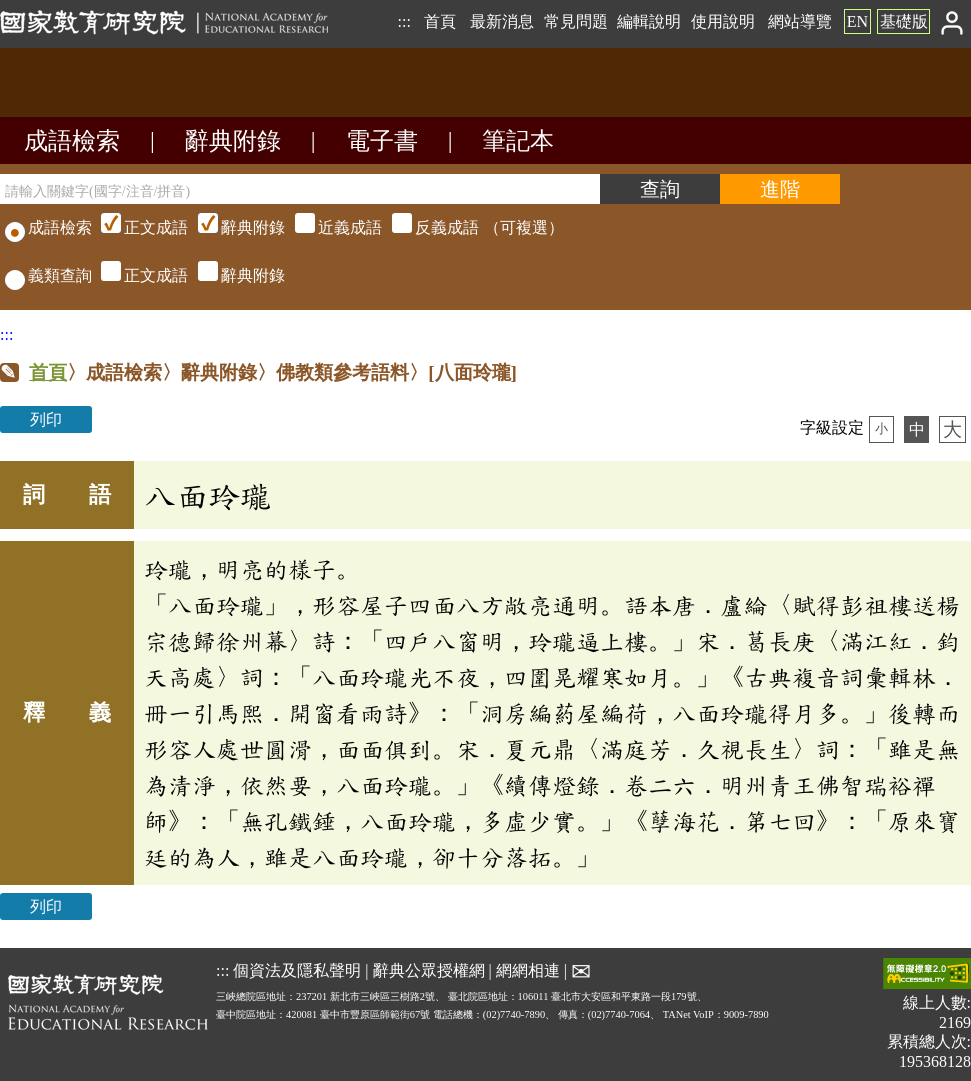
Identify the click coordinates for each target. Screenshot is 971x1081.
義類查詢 (48, 275)
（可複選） (330, 227)
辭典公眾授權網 (429, 970)
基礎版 (904, 21)
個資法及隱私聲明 (297, 970)
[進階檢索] (780, 189)
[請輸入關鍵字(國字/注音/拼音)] (300, 189)
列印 (46, 419)
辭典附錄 (233, 141)
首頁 (440, 21)
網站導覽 (800, 21)
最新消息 (502, 21)
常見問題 (576, 21)
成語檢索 (72, 141)
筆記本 (518, 141)
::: (403, 21)
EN (857, 21)
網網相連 (528, 970)
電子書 (382, 141)
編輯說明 (649, 21)
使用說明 (723, 21)
